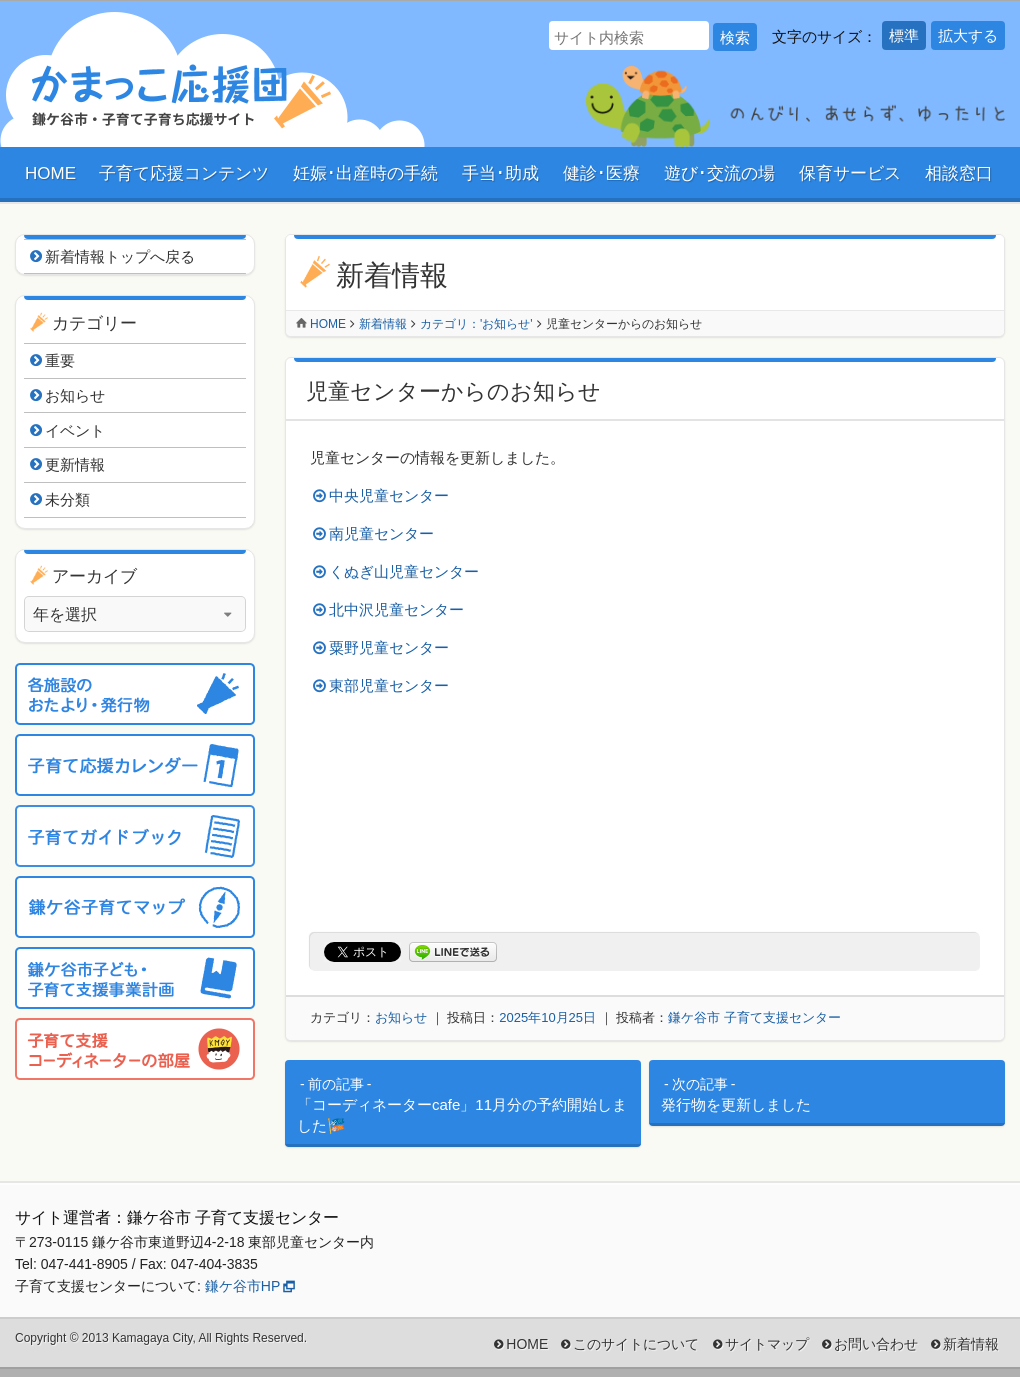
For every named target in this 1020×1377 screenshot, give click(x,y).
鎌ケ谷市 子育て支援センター (754, 1017)
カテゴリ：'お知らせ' (476, 324)
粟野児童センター (389, 647)
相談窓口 (959, 173)
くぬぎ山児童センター (404, 571)
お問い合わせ (876, 1344)
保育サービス (850, 173)
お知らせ (401, 1017)
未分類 (67, 499)
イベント (75, 430)
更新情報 (75, 464)
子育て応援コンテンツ (184, 173)
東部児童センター (389, 685)
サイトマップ (767, 1344)
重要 (60, 360)
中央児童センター (389, 495)
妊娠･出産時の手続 (365, 173)
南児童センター (381, 533)
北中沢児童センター (396, 609)
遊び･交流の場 (719, 173)
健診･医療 (601, 173)
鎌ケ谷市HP (242, 1286)
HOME (50, 173)
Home (328, 324)
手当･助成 (500, 173)
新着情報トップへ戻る (120, 256)
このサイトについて (636, 1344)
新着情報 (383, 324)
